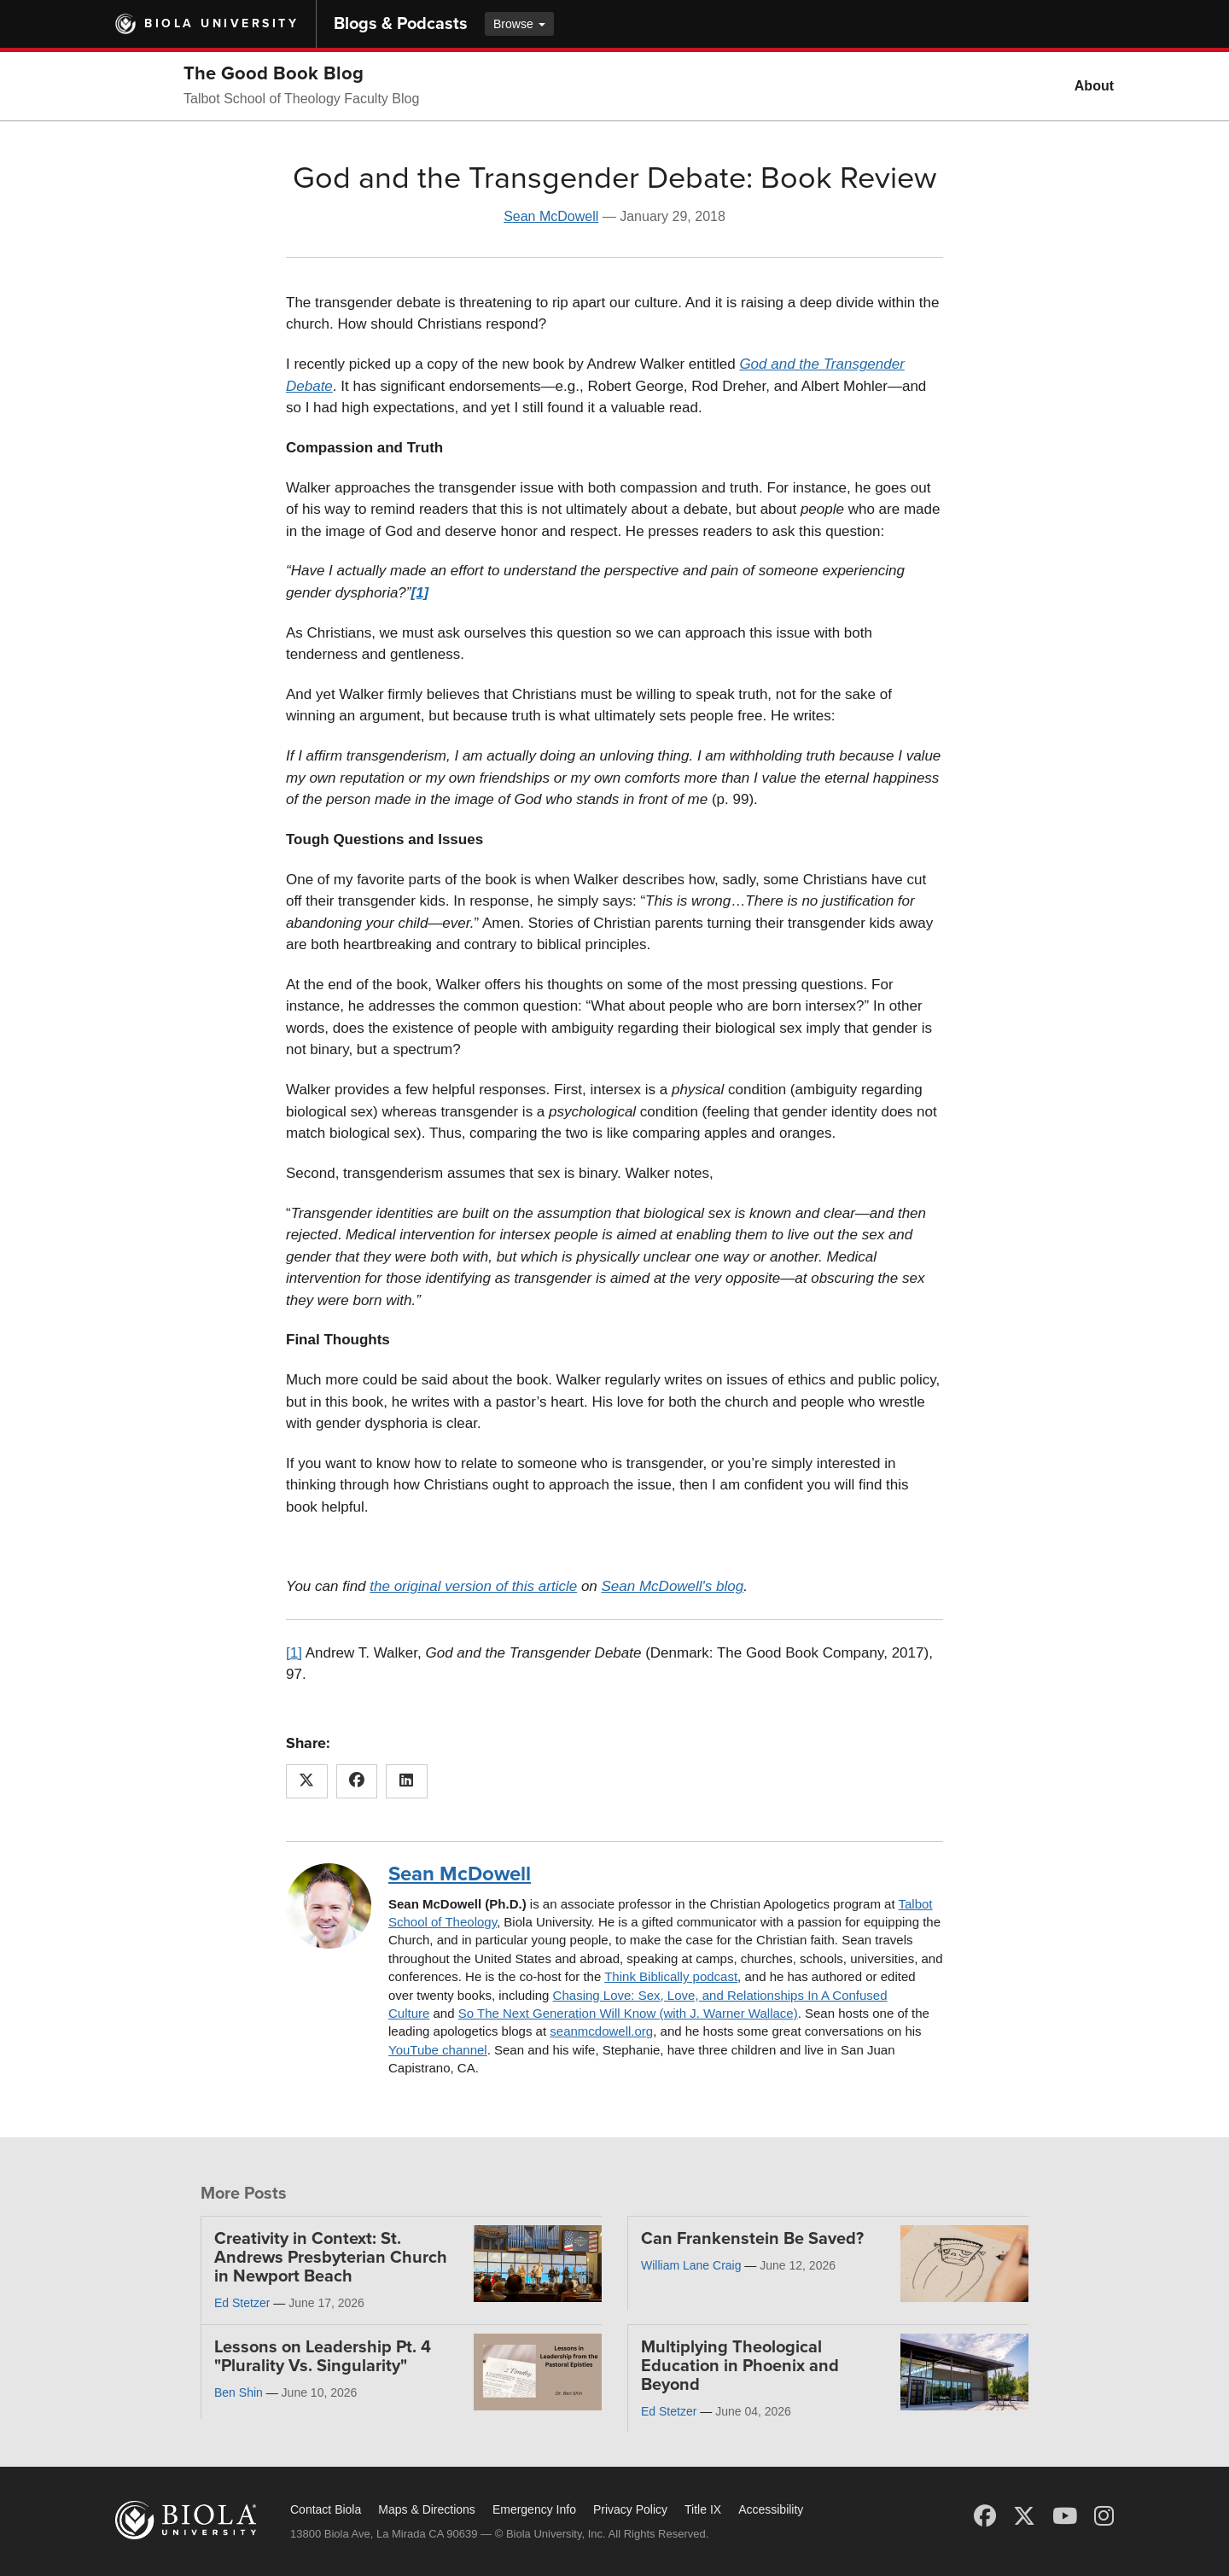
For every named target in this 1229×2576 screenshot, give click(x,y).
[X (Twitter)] (1024, 2516)
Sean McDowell (551, 216)
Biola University (221, 23)
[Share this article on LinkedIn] (407, 1781)
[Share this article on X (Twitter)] (307, 1781)
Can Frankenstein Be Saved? (752, 2239)
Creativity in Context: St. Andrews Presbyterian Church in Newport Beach (330, 2258)
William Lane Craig (691, 2265)
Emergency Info (534, 2509)
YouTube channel (437, 2050)
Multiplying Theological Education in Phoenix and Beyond (740, 2366)
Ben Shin (238, 2392)
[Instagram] (1104, 2516)
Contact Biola (325, 2509)
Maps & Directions (426, 2509)
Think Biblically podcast (670, 1976)
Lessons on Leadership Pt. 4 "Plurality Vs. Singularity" (322, 2356)
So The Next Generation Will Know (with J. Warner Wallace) (628, 2013)
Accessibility (770, 2509)
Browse (519, 24)
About (1094, 86)
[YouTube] (1064, 2516)
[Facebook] (985, 2516)
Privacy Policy (630, 2509)
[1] (294, 1653)
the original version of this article (473, 1586)
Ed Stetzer (242, 2303)
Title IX (702, 2509)
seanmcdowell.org (601, 2031)
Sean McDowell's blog (673, 1586)
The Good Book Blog (273, 73)
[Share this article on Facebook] (357, 1781)
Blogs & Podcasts (401, 24)
